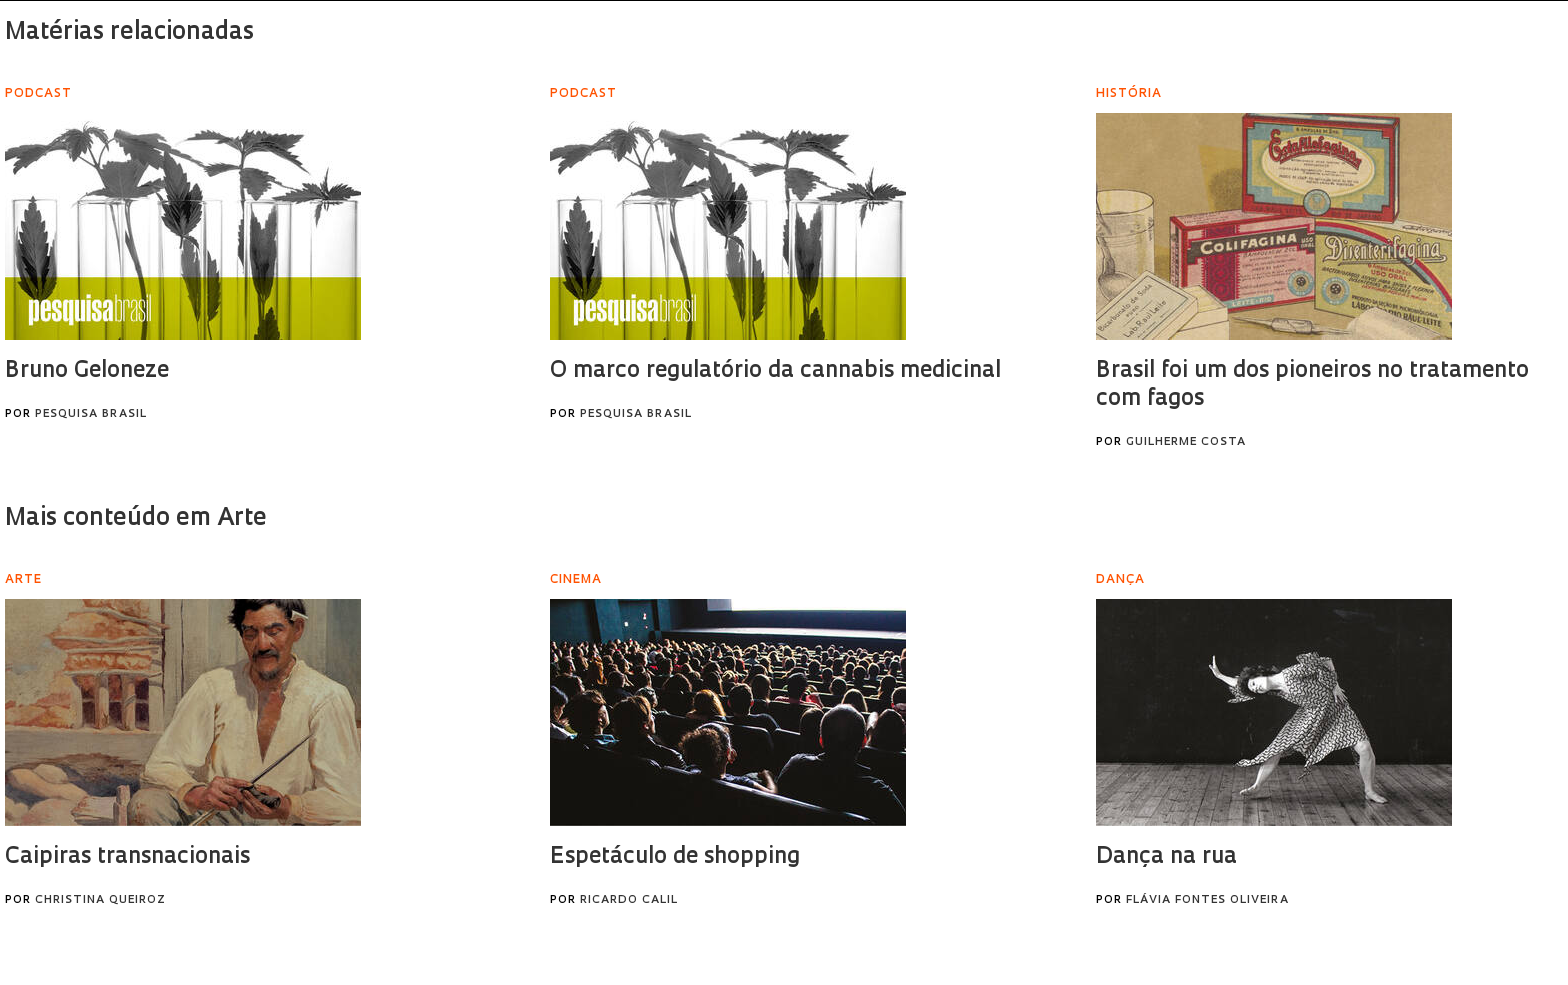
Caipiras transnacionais (127, 857)
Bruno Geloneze (87, 371)
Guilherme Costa (1186, 442)
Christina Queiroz (100, 900)
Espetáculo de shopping (675, 857)
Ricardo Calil (629, 900)
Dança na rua (1166, 857)
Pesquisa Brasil (91, 414)
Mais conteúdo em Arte (136, 519)
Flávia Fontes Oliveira (1207, 900)
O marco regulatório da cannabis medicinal (775, 371)
